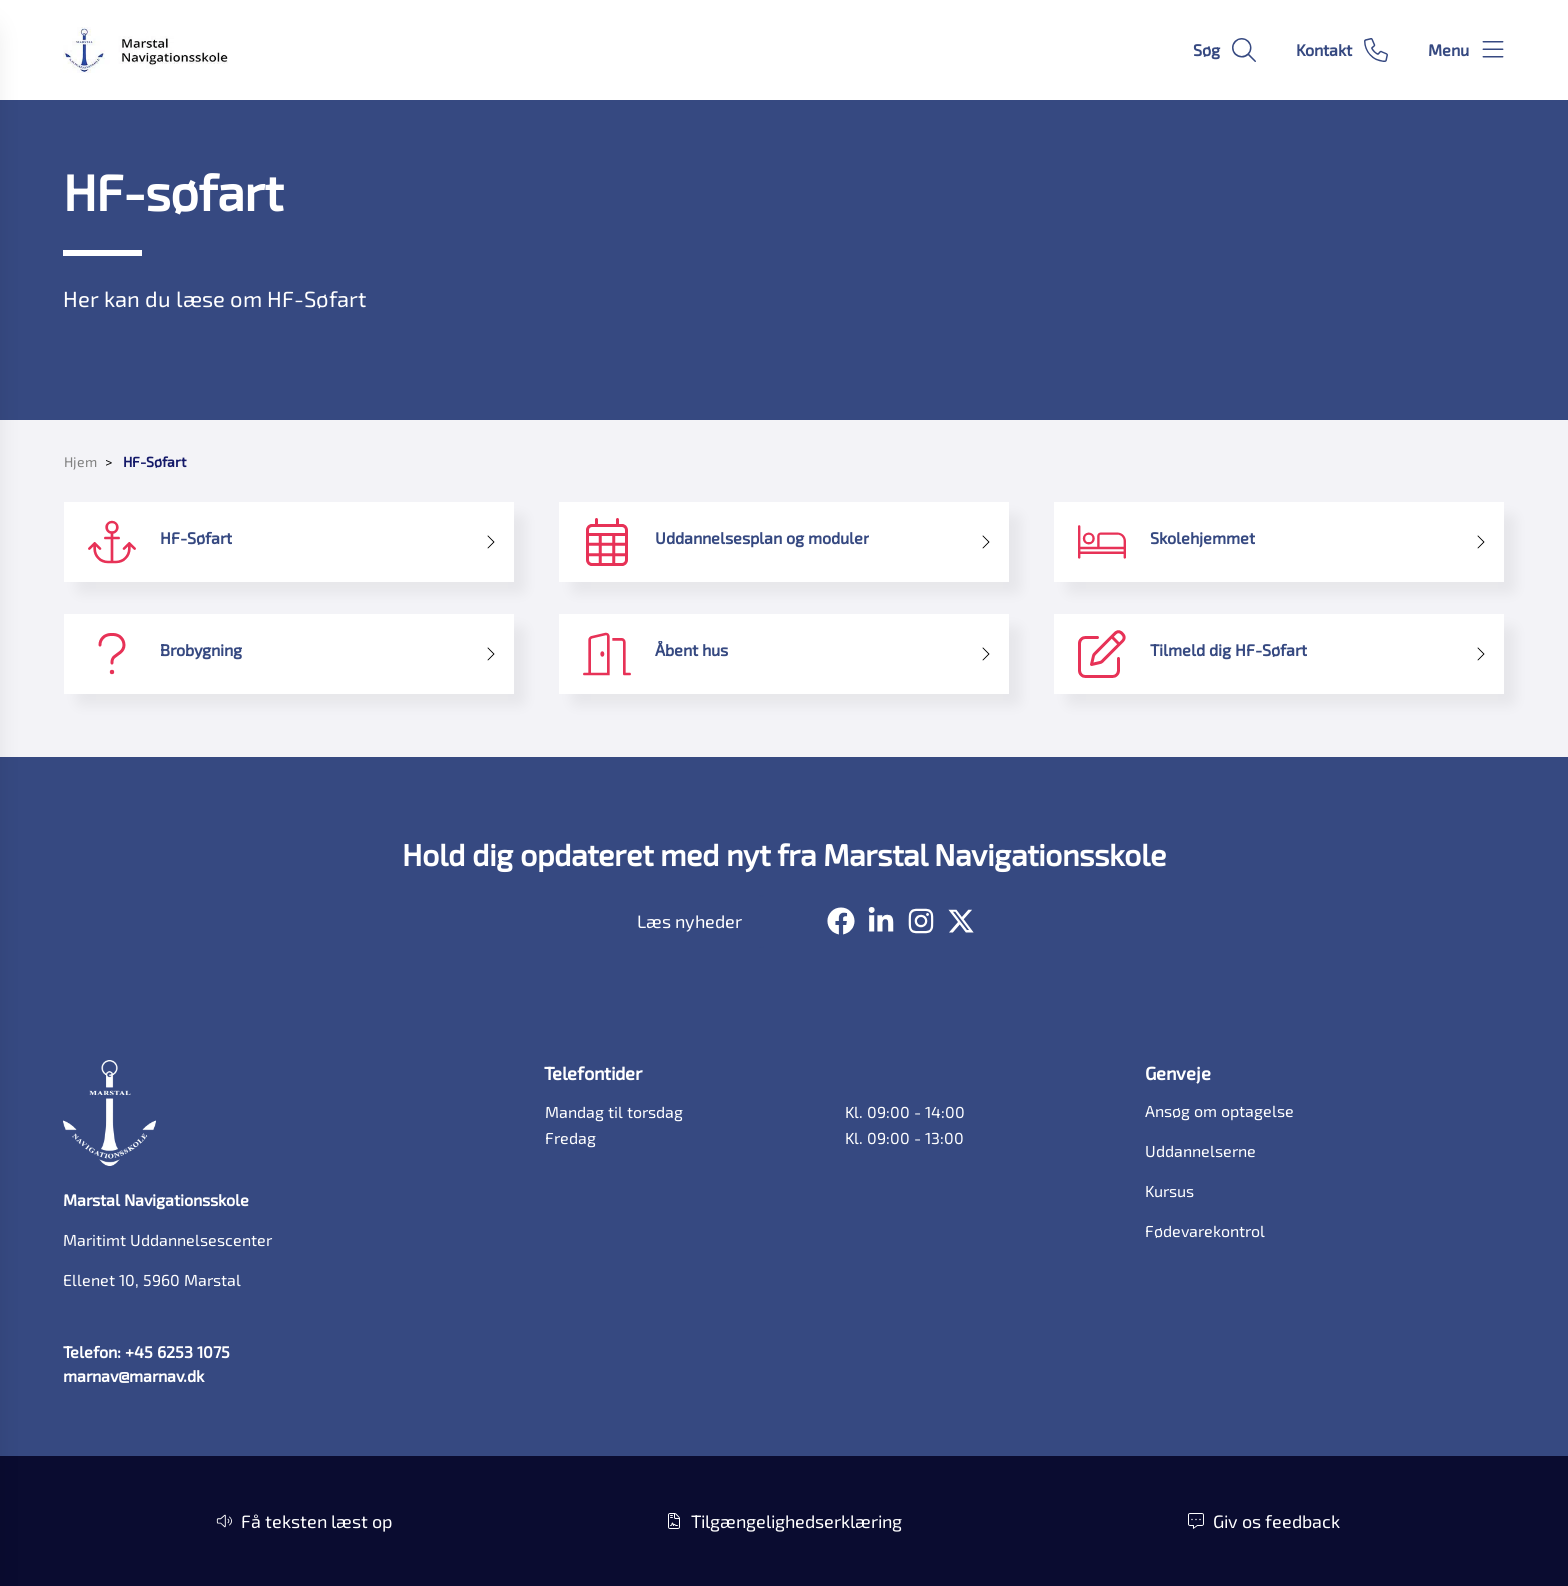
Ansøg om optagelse (1219, 1110)
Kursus (1169, 1190)
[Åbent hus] (784, 654)
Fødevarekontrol (1205, 1230)
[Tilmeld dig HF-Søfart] (1279, 654)
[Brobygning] (289, 654)
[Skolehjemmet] (1279, 542)
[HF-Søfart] (289, 542)
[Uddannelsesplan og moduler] (784, 542)
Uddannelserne (1200, 1150)
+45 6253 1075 (177, 1351)
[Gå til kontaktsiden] (1342, 50)
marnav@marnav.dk (133, 1375)
